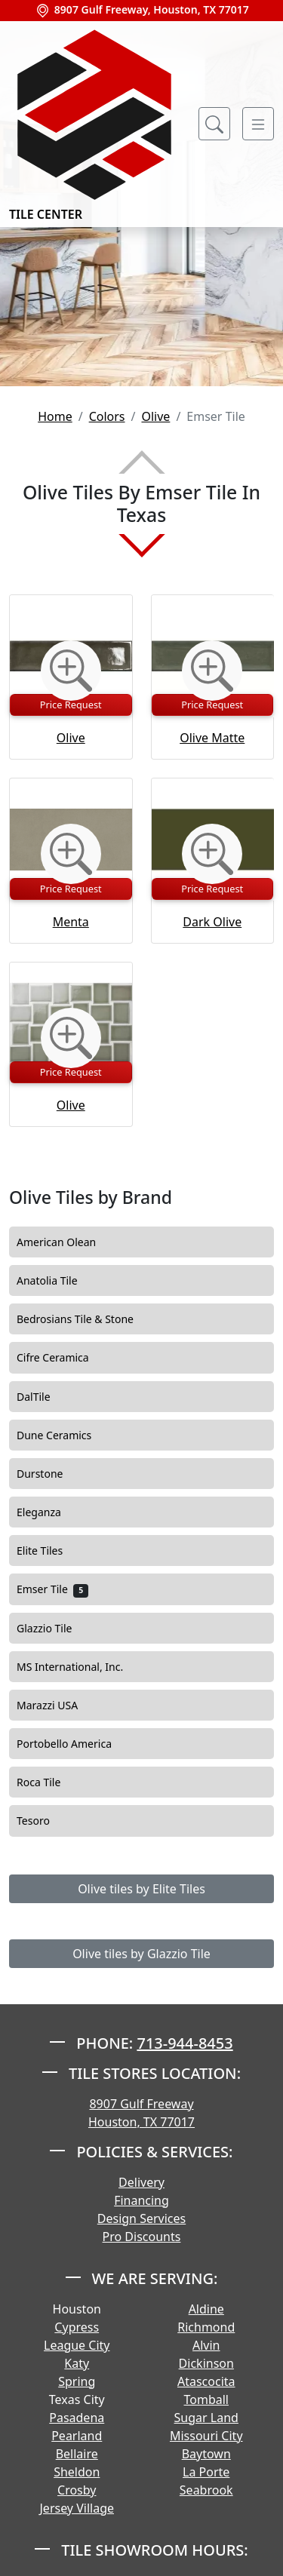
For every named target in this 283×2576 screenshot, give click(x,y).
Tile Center (94, 124)
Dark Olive (212, 921)
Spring (76, 2381)
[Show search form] (214, 123)
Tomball (206, 2399)
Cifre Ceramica (63, 1357)
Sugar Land (206, 2417)
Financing (141, 2200)
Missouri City (206, 2435)
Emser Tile (52, 1589)
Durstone (50, 1473)
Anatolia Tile (57, 1280)
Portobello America (74, 1744)
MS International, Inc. (80, 1667)
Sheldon (77, 2472)
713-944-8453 (184, 2043)
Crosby (76, 2490)
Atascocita (206, 2381)
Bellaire (77, 2454)
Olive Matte (212, 737)
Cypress (76, 2327)
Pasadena (76, 2417)
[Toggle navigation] (258, 123)
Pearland (76, 2435)
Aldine (206, 2309)
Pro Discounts (142, 2236)
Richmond (206, 2327)
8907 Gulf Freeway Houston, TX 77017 (141, 2112)
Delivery (141, 2182)
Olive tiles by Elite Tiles (141, 1889)
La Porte (206, 2472)
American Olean (66, 1242)
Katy (76, 2363)
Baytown (206, 2454)
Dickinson (206, 2363)
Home (55, 416)
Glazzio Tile (55, 1628)
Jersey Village (76, 2508)
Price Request (71, 704)
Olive (155, 416)
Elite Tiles (50, 1550)
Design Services (141, 2218)
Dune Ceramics (64, 1435)
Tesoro (43, 1820)
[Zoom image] (71, 670)
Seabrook (206, 2490)
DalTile (44, 1397)
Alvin (206, 2345)
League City (76, 2345)
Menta (71, 921)
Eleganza (49, 1512)
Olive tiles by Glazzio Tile (141, 1953)
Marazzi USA (57, 1705)
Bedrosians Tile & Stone (85, 1319)
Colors (107, 416)
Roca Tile (49, 1782)
